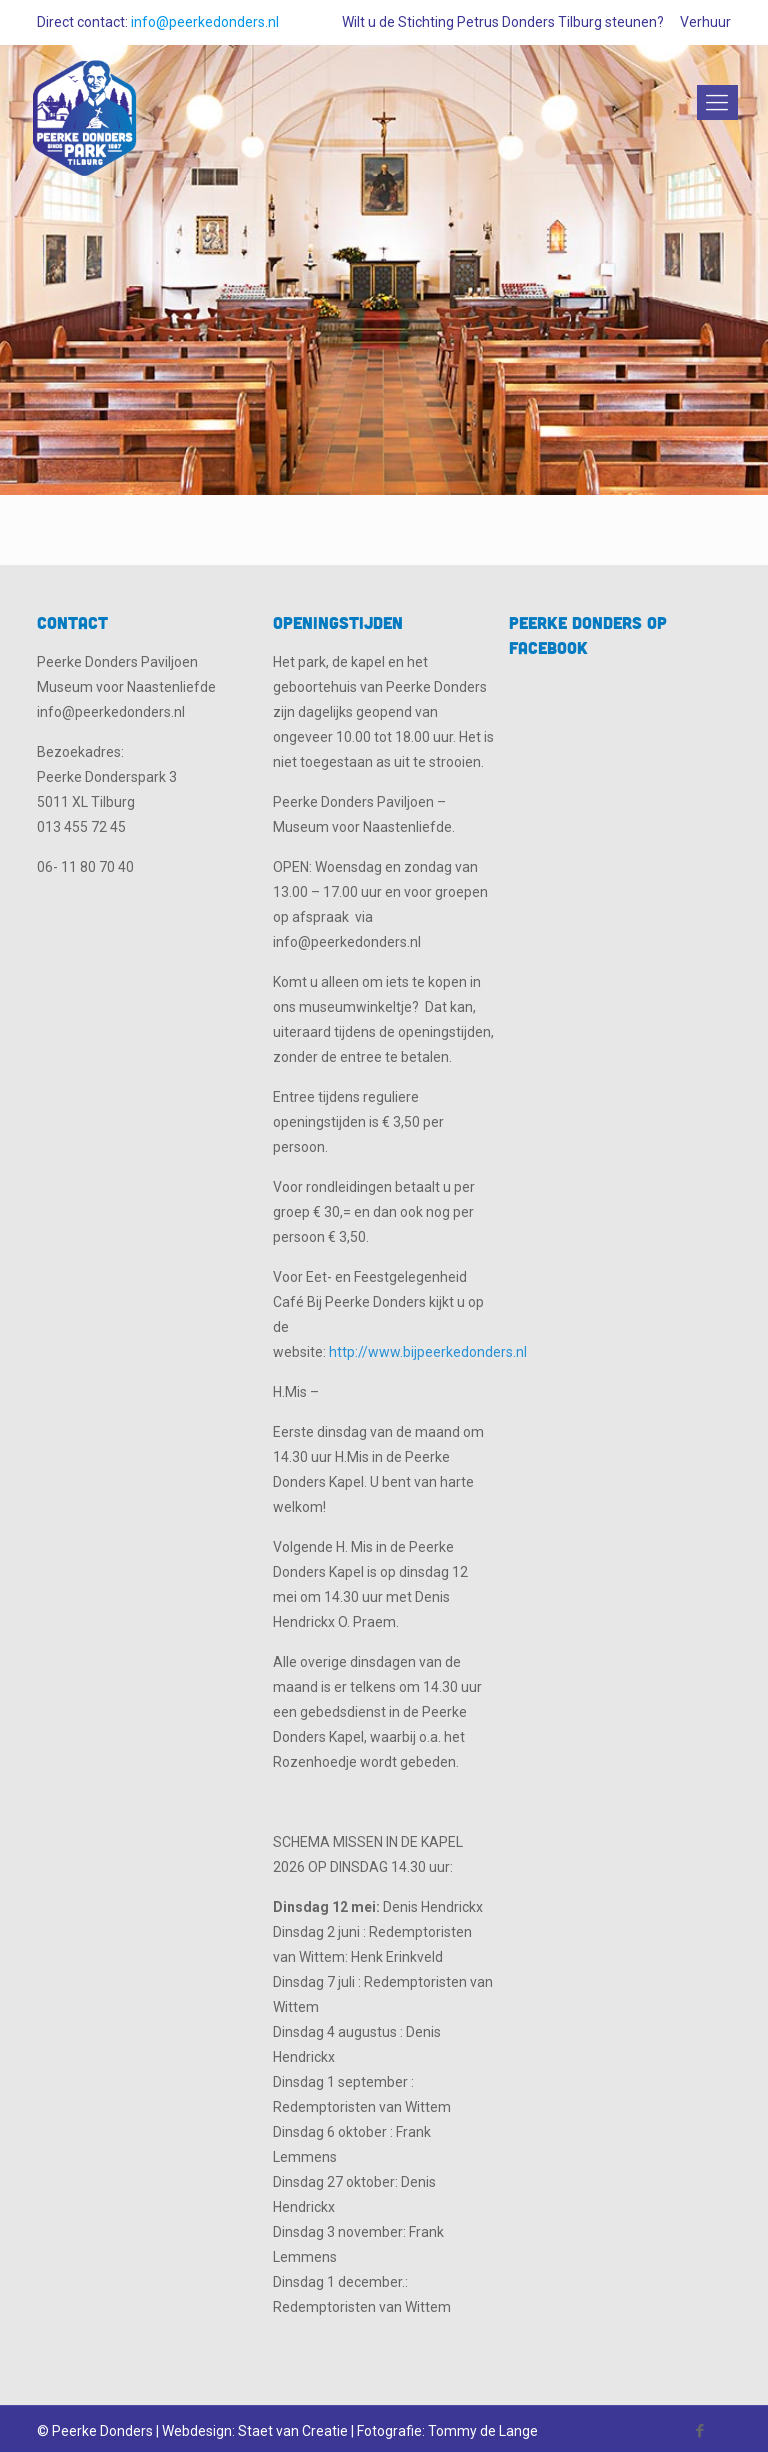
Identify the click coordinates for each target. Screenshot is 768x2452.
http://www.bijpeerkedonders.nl (428, 1352)
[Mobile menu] (714, 103)
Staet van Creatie (293, 2431)
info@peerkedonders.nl (205, 22)
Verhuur (705, 22)
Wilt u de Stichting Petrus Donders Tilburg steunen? (503, 22)
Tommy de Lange (483, 2431)
